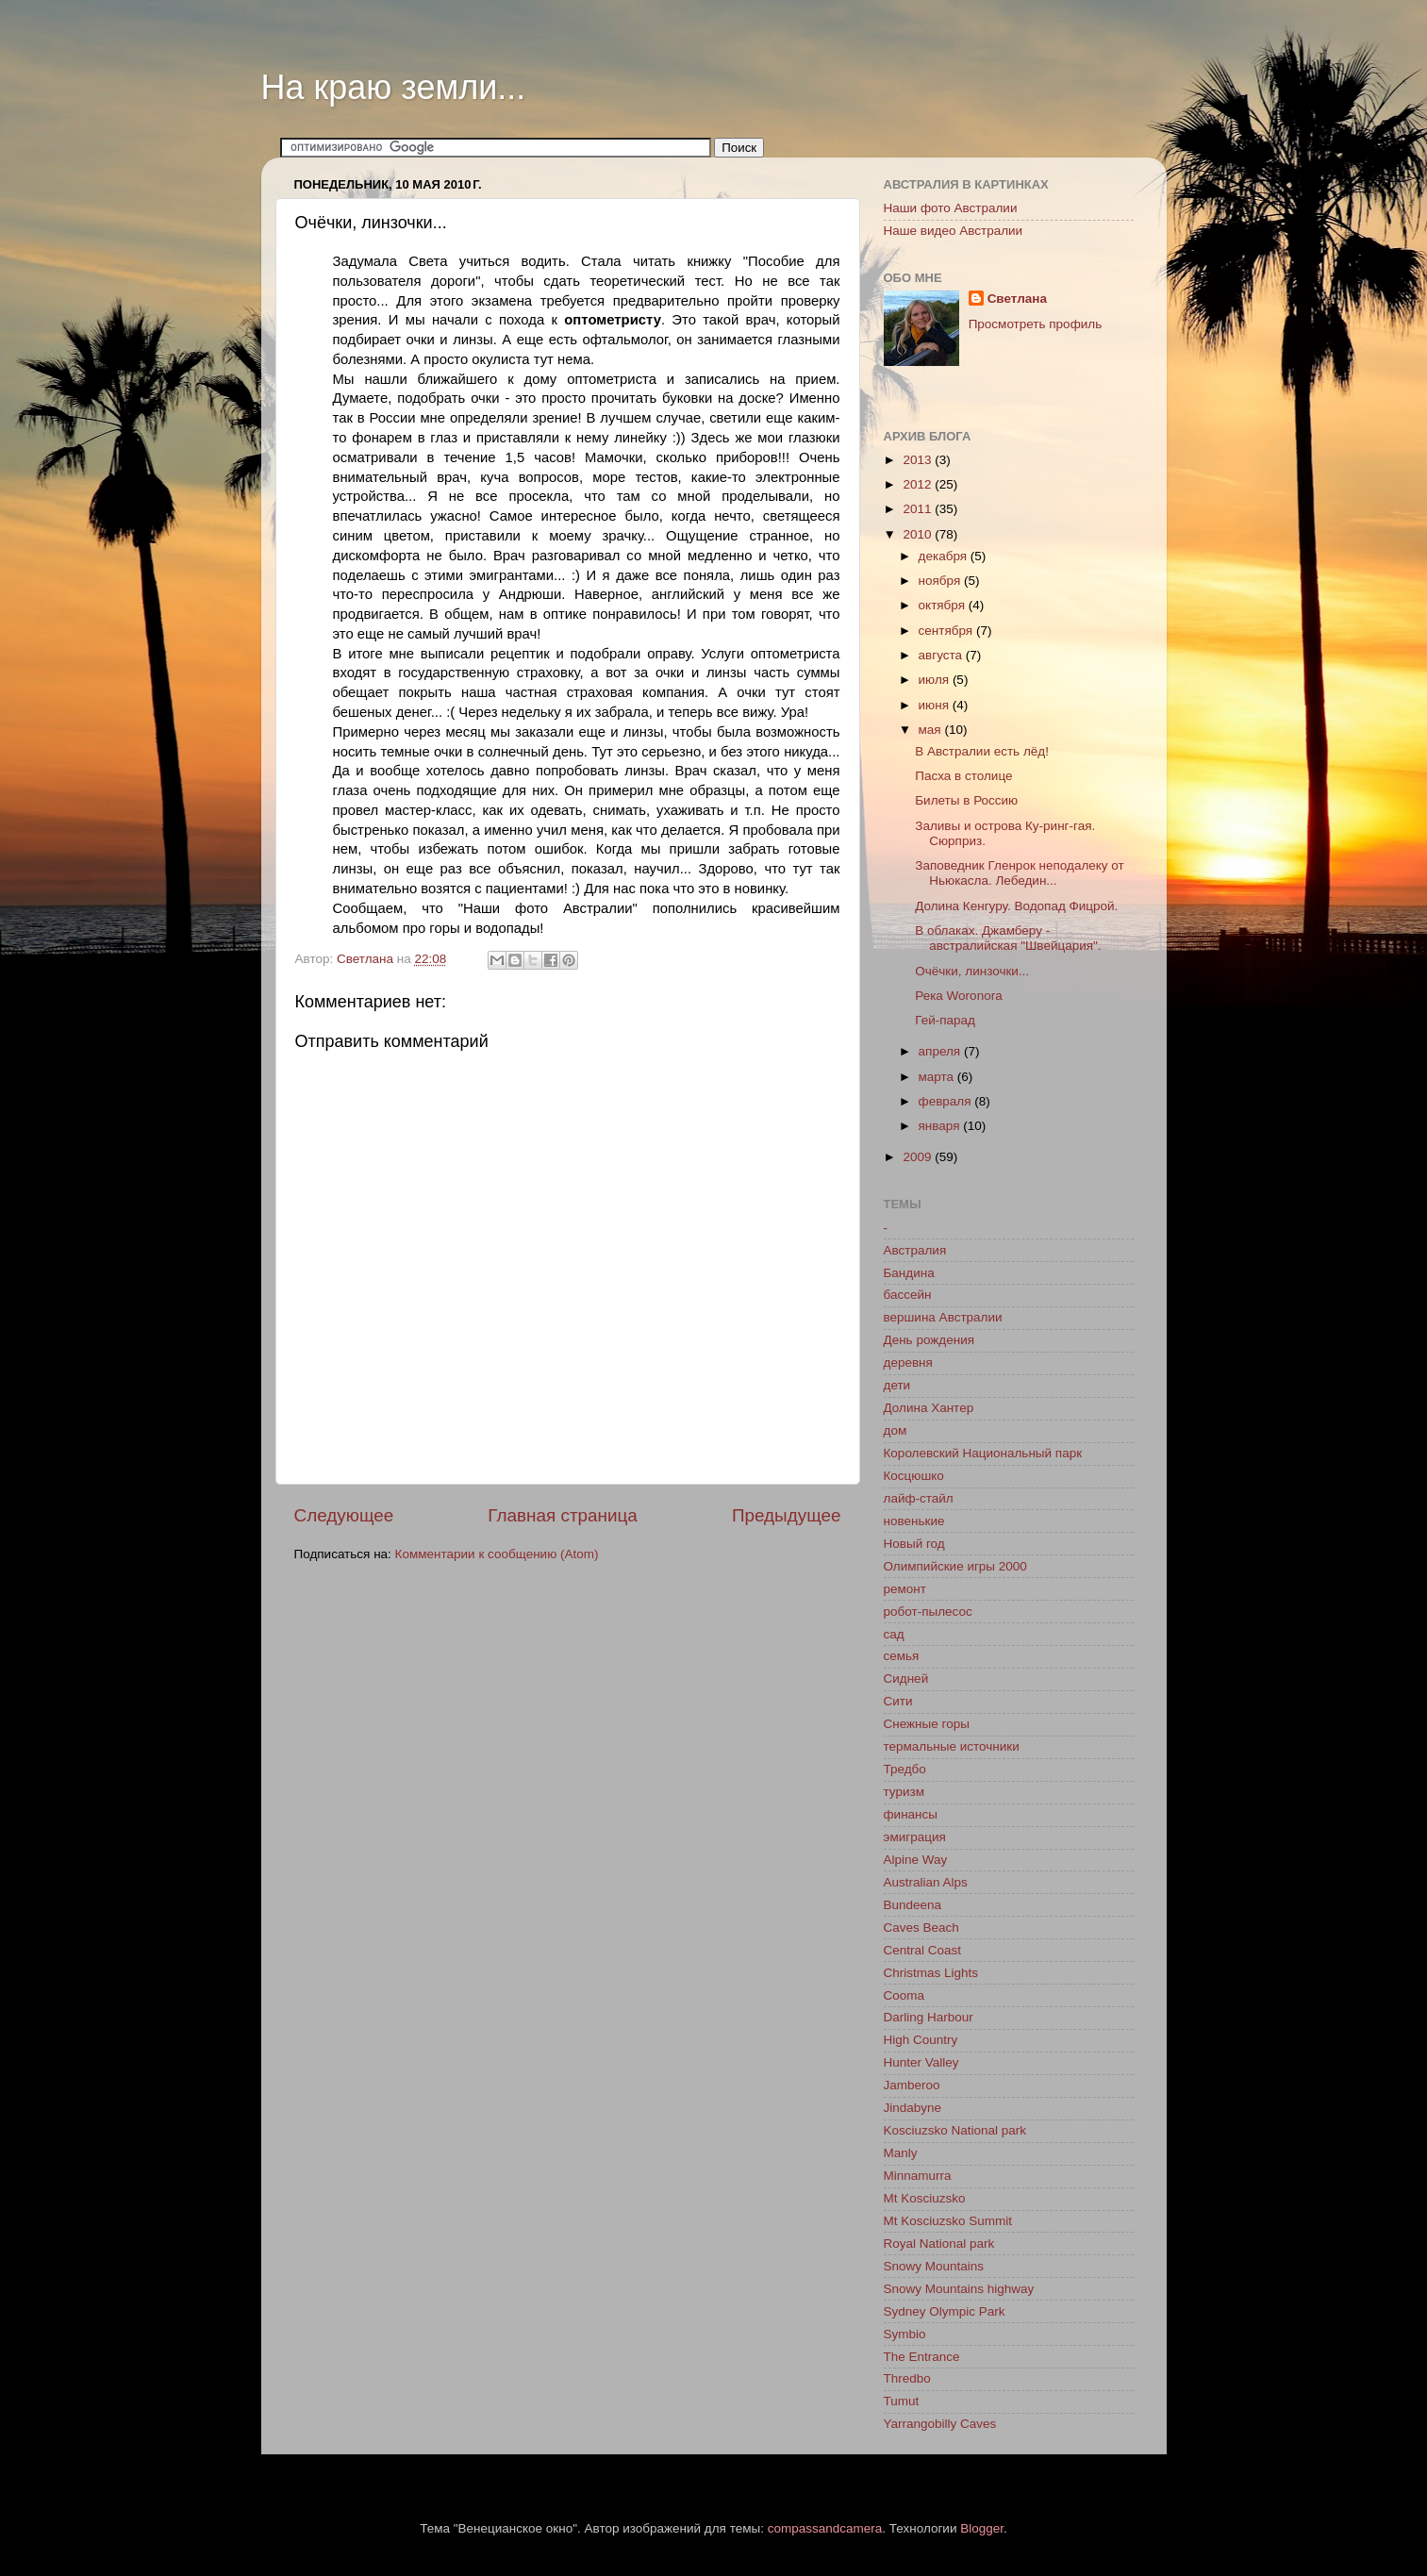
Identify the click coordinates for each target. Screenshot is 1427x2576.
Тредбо (905, 1769)
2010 (919, 534)
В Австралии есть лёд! (982, 751)
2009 (919, 1157)
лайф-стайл (919, 1498)
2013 (919, 460)
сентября (947, 630)
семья (902, 1656)
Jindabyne (913, 2108)
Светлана (1017, 298)
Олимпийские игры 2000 (955, 1566)
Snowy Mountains (934, 2266)
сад (894, 1634)
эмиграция (915, 1837)
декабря (945, 556)
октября (944, 605)
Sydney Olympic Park (944, 2311)
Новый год (914, 1544)
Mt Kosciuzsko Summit (948, 2221)
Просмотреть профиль (1036, 324)
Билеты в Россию (966, 800)
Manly (901, 2153)
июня (936, 705)
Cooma (904, 1995)
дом (895, 1430)
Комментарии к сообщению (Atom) (497, 1554)
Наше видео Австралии (953, 231)
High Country (921, 2040)
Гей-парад (945, 1020)
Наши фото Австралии (951, 208)
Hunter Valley (921, 2062)
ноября (941, 580)
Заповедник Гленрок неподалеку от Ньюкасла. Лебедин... (1019, 873)
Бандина (909, 1273)
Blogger (982, 2528)
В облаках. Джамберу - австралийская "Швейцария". (1008, 938)
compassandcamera (825, 2528)
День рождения (929, 1340)
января (941, 1126)
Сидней (906, 1678)
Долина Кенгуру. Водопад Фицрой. (1016, 906)
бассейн (908, 1295)
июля (936, 680)
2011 (919, 509)
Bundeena (913, 1905)
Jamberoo (912, 2085)
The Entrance (922, 2357)
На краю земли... (393, 87)
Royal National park (939, 2243)
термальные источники (952, 1746)
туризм (904, 1792)
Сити (898, 1701)
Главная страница (563, 1515)
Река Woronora (958, 996)
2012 (919, 484)
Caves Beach (921, 1927)
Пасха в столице (963, 776)
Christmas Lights (931, 1973)
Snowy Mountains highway (959, 2289)
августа (942, 655)
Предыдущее (786, 1515)
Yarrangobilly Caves (940, 2424)
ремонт (905, 1589)
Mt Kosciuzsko (925, 2198)
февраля (947, 1101)
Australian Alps (926, 1882)
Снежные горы (927, 1724)
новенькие (914, 1521)
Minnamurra (918, 2176)
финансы (911, 1814)
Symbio (905, 2334)
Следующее (344, 1515)
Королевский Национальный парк (983, 1453)
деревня (908, 1362)
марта (938, 1077)
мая (932, 730)
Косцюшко (914, 1476)
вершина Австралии (943, 1317)
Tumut (902, 2401)
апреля (941, 1051)
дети (897, 1385)
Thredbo (907, 2378)
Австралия (915, 1250)
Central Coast (923, 1950)
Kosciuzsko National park (955, 2130)
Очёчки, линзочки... (972, 971)
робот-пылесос (928, 1611)
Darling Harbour (928, 2017)
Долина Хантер (929, 1408)
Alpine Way (916, 1860)
